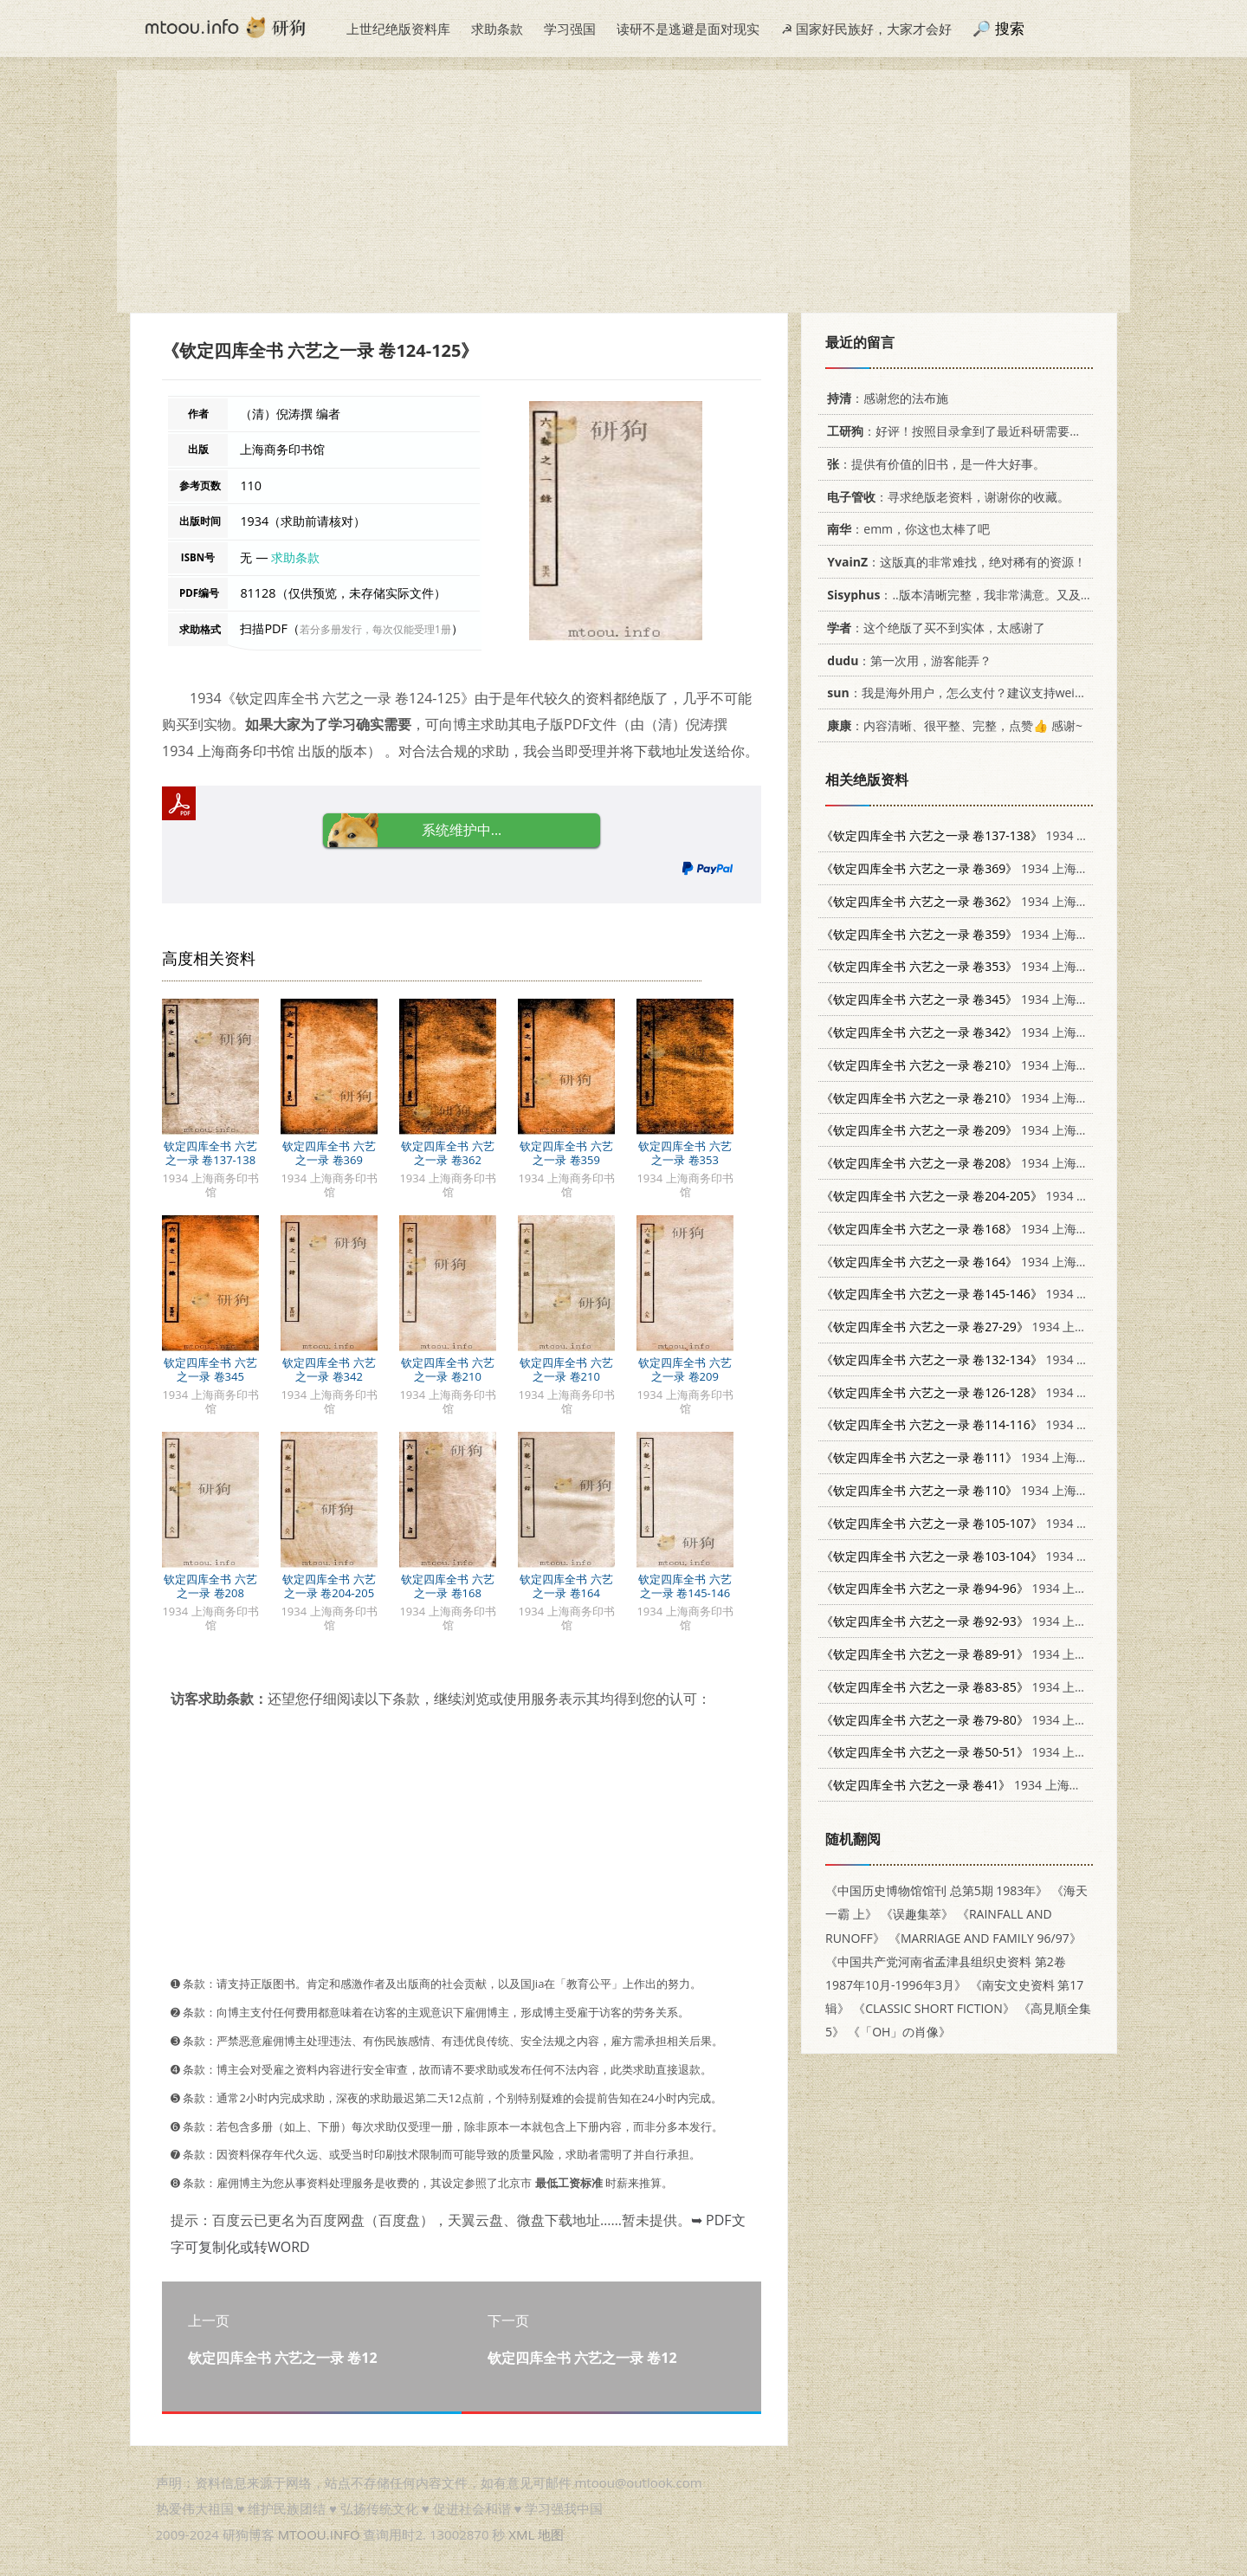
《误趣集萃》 (917, 1914)
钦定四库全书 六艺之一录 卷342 (328, 1369)
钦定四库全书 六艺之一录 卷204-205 (328, 1586)
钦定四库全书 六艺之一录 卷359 (566, 1153)
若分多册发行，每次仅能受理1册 (375, 629)
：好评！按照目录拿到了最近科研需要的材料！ (969, 431)
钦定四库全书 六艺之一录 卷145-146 (684, 1586)
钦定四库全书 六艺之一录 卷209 (684, 1369)
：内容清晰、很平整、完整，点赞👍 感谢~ (951, 725)
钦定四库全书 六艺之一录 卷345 (210, 1369)
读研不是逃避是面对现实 (688, 28)
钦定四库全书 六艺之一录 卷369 (328, 1153)
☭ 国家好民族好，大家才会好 (866, 28)
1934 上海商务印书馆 (991, 835)
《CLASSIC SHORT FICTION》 (934, 2008)
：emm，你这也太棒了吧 (905, 529)
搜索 (1009, 28)
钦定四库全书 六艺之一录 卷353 (684, 1153)
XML (521, 2534)
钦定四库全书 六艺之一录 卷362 (447, 1153)
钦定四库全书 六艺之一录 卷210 (447, 1369)
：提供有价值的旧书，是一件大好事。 (933, 464)
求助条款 (497, 28)
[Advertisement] (623, 191)
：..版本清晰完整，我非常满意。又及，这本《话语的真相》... (1016, 594)
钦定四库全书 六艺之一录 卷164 (566, 1586)
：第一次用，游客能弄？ (906, 660)
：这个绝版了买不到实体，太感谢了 (933, 627)
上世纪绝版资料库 (398, 28)
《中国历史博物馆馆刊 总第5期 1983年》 (936, 1890)
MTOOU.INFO (319, 2534)
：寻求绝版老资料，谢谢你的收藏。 (945, 497)
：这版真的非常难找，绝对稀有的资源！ (953, 561)
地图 (551, 2534)
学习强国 (570, 28)
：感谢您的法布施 (884, 398)
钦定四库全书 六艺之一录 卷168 (447, 1586)
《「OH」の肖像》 (899, 2031)
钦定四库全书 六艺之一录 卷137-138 (210, 1153)
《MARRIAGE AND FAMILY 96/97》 (985, 1938)
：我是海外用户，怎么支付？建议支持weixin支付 (968, 692)
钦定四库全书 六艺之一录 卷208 (210, 1586)
